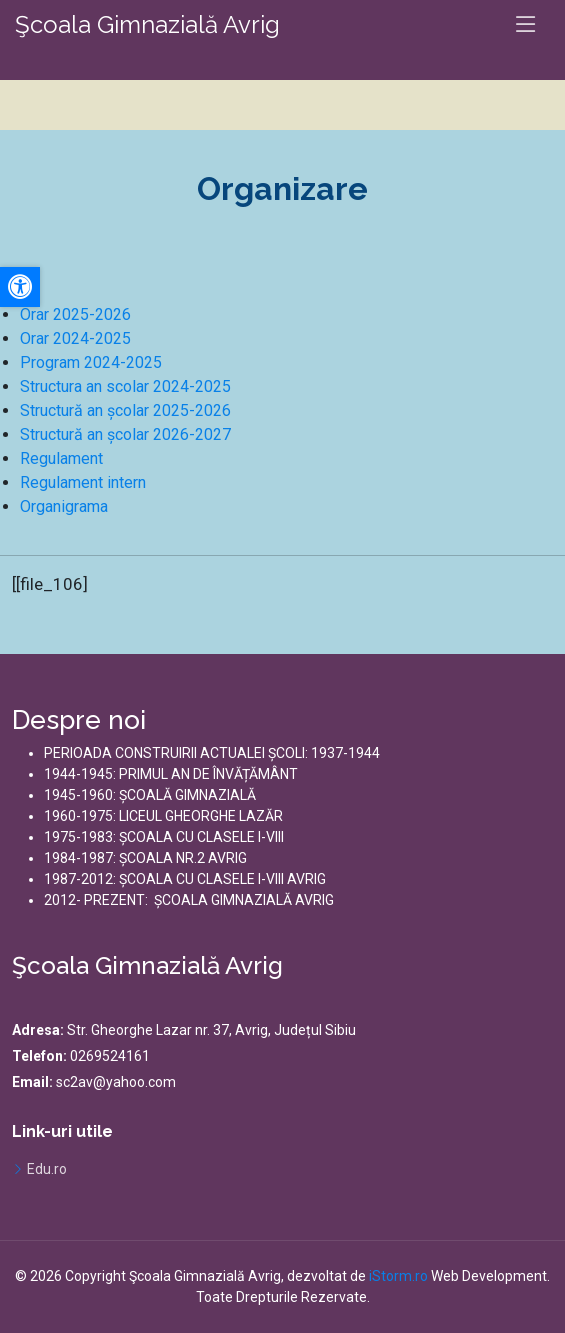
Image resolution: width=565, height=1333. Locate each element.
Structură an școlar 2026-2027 (125, 434)
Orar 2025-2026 (75, 314)
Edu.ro (47, 1169)
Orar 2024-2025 (75, 338)
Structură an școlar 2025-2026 (125, 410)
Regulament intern (83, 482)
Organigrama (64, 506)
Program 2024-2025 (91, 362)
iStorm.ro (398, 1276)
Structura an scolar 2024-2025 (125, 386)
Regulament (61, 458)
